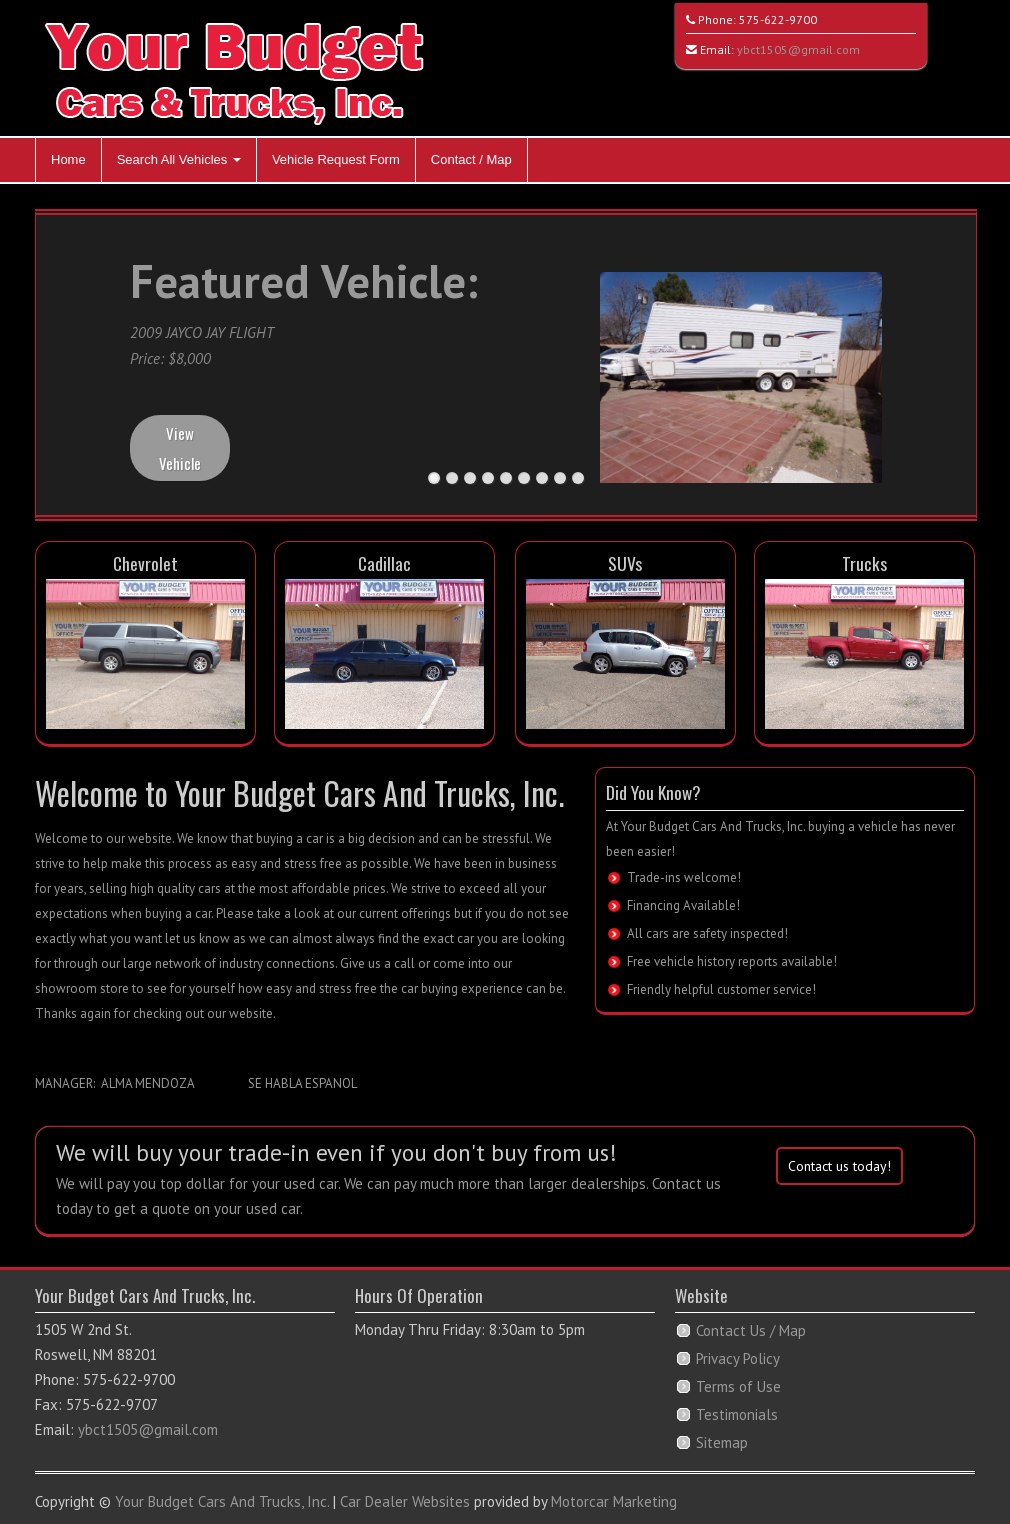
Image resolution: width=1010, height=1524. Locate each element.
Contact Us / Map (751, 1330)
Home (68, 159)
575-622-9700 (778, 19)
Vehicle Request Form (336, 159)
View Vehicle (180, 448)
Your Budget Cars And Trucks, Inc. (222, 1501)
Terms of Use (738, 1386)
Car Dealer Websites (405, 1501)
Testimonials (737, 1414)
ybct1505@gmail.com (798, 49)
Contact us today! (839, 1166)
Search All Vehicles (179, 159)
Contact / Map (471, 159)
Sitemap (722, 1442)
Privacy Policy (738, 1358)
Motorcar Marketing (614, 1501)
